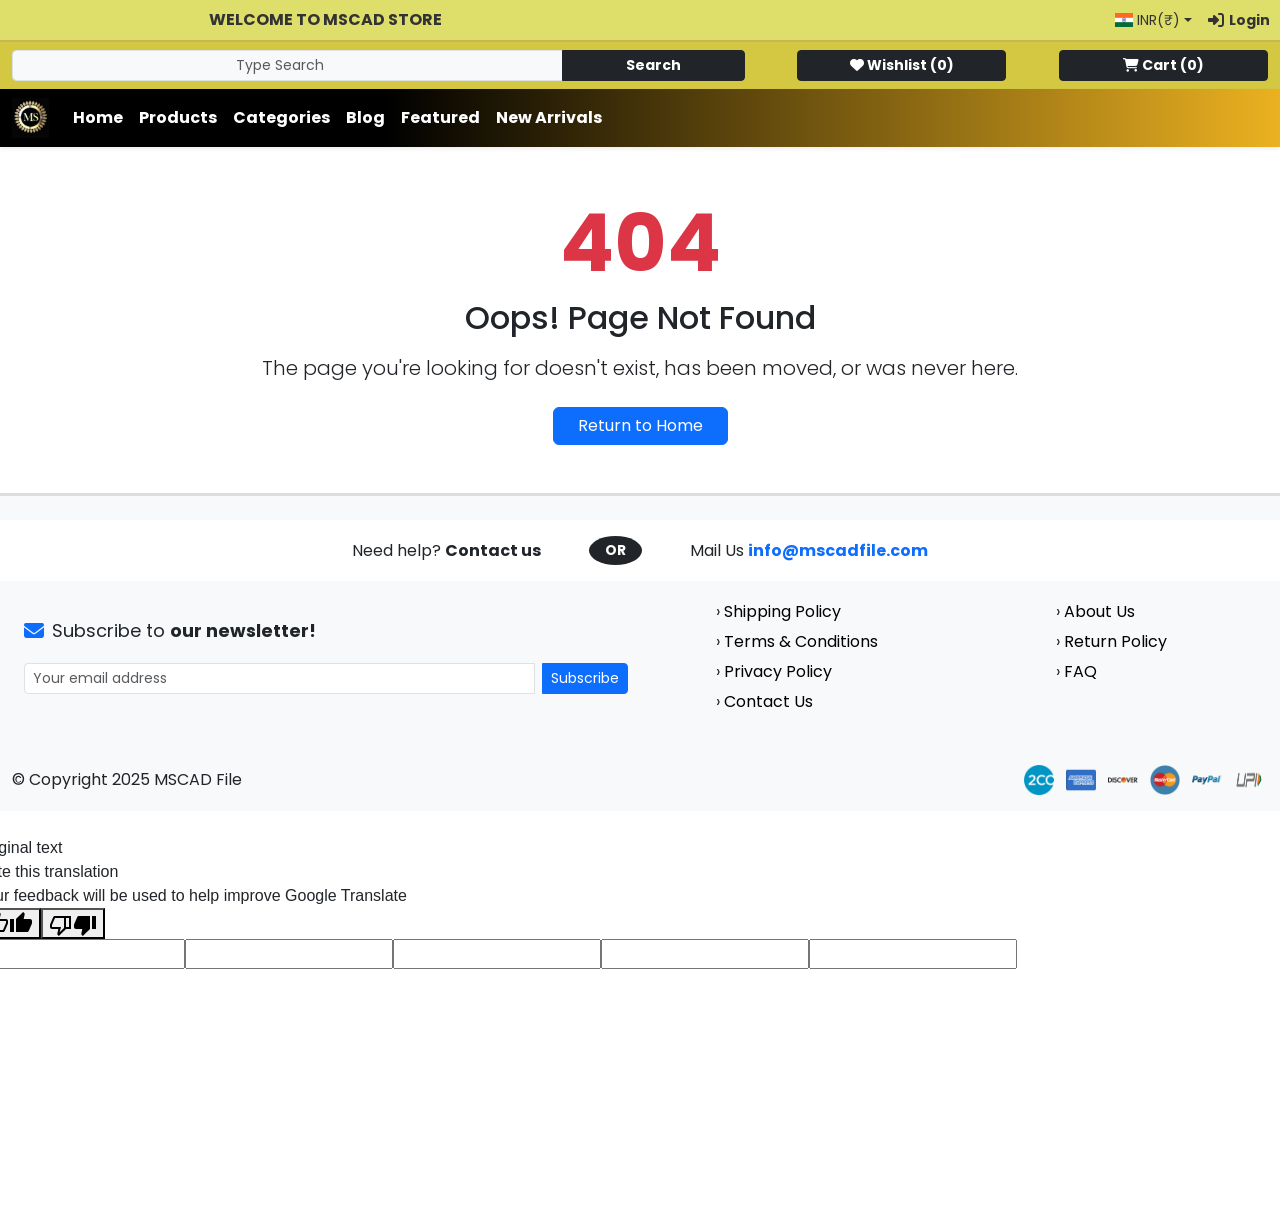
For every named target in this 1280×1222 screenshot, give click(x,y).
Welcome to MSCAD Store (325, 19)
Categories (281, 117)
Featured (440, 117)
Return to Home (640, 425)
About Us (1099, 611)
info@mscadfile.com (838, 550)
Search (653, 65)
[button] (1153, 20)
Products (178, 117)
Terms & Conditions (801, 641)
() (902, 65)
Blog (365, 117)
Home (98, 117)
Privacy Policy (778, 671)
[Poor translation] (73, 923)
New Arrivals (549, 117)
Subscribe (585, 678)
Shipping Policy (782, 611)
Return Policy (1115, 641)
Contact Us (768, 701)
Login (1239, 20)
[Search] (287, 65)
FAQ (1080, 671)
